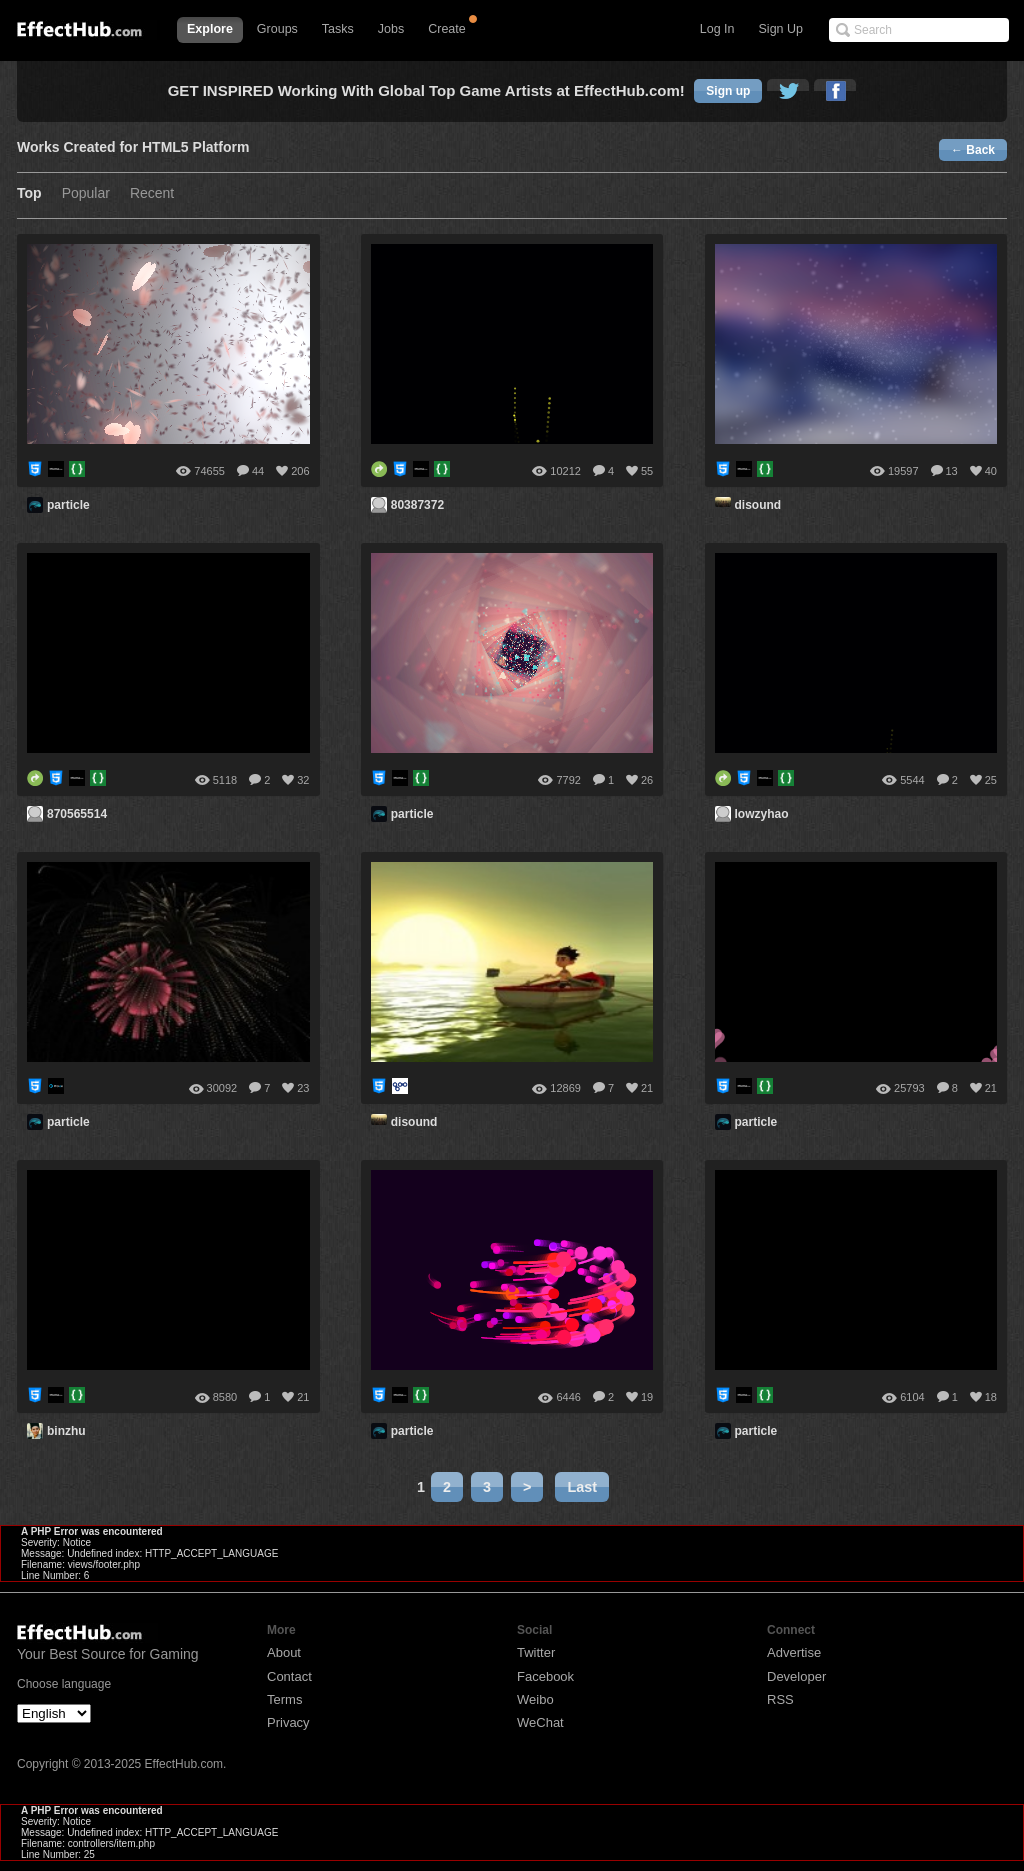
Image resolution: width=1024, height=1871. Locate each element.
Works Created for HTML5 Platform (133, 147)
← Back (973, 150)
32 (303, 780)
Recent (152, 193)
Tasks (338, 29)
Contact (289, 1676)
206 (300, 471)
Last (582, 1487)
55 (647, 471)
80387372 (417, 505)
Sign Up (781, 29)
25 (991, 780)
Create (447, 29)
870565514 (77, 814)
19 (647, 1397)
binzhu (66, 1431)
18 (991, 1397)
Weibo (535, 1699)
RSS (780, 1699)
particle (68, 505)
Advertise (794, 1652)
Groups (277, 29)
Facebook (545, 1676)
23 (303, 1088)
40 (991, 471)
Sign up (728, 91)
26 (647, 780)
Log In (717, 29)
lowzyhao (762, 814)
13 (952, 471)
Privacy (288, 1722)
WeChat (540, 1722)
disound (758, 505)
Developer (796, 1676)
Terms (284, 1699)
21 (647, 1088)
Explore (210, 29)
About (284, 1652)
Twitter (536, 1652)
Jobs (391, 29)
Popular (86, 193)
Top (29, 193)
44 (258, 471)
